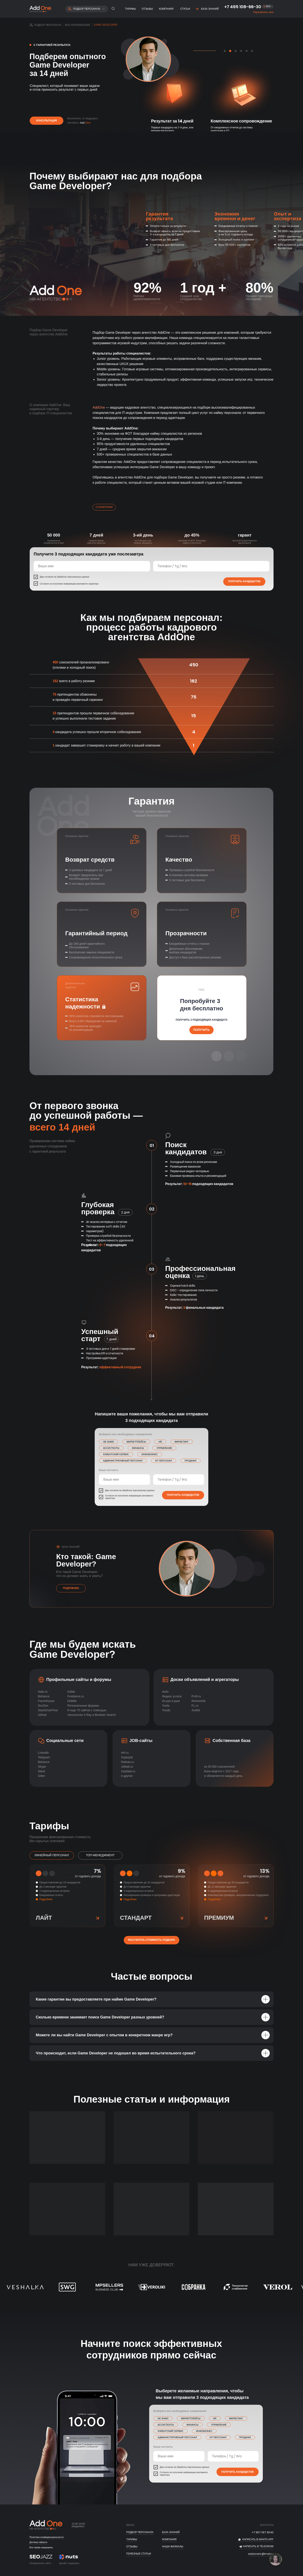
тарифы (131, 2539)
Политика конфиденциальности (46, 2537)
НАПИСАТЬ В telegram (258, 2546)
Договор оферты (38, 2542)
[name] (92, 566)
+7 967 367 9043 (263, 2532)
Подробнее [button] (45, 1899)
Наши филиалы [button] (172, 2546)
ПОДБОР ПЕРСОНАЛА (139, 2532)
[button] (263, 12)
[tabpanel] (170, 99)
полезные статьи (138, 2553)
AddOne (99, 407)
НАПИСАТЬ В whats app (257, 2539)
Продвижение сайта (40, 2563)
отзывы (131, 2546)
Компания (169, 2539)
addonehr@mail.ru (261, 2554)
